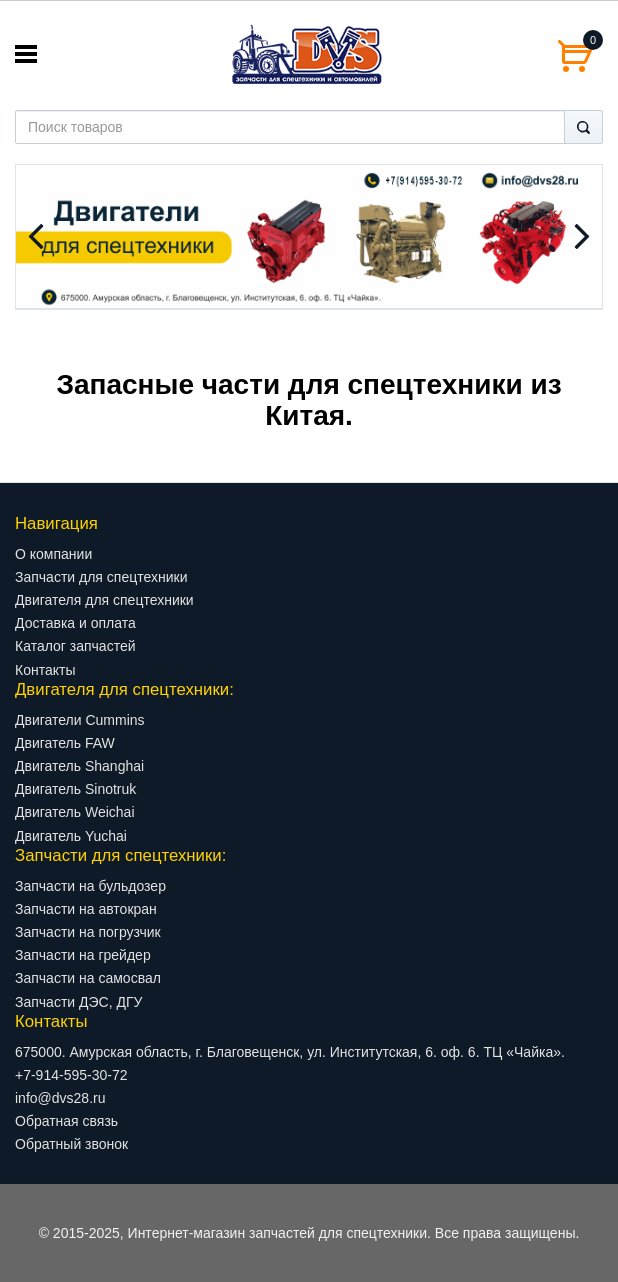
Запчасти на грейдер (83, 955)
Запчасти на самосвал (88, 978)
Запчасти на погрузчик (88, 932)
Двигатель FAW (65, 743)
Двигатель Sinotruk (75, 789)
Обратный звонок (71, 1144)
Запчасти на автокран (86, 909)
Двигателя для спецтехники (104, 600)
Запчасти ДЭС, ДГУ (78, 1002)
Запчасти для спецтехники (101, 577)
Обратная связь (66, 1121)
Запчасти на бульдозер (90, 886)
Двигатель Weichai (75, 812)
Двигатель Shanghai (79, 766)
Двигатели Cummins (80, 720)
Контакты (45, 670)
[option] (309, 236)
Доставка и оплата (75, 623)
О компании (53, 554)
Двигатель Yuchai (71, 836)
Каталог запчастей (75, 646)
